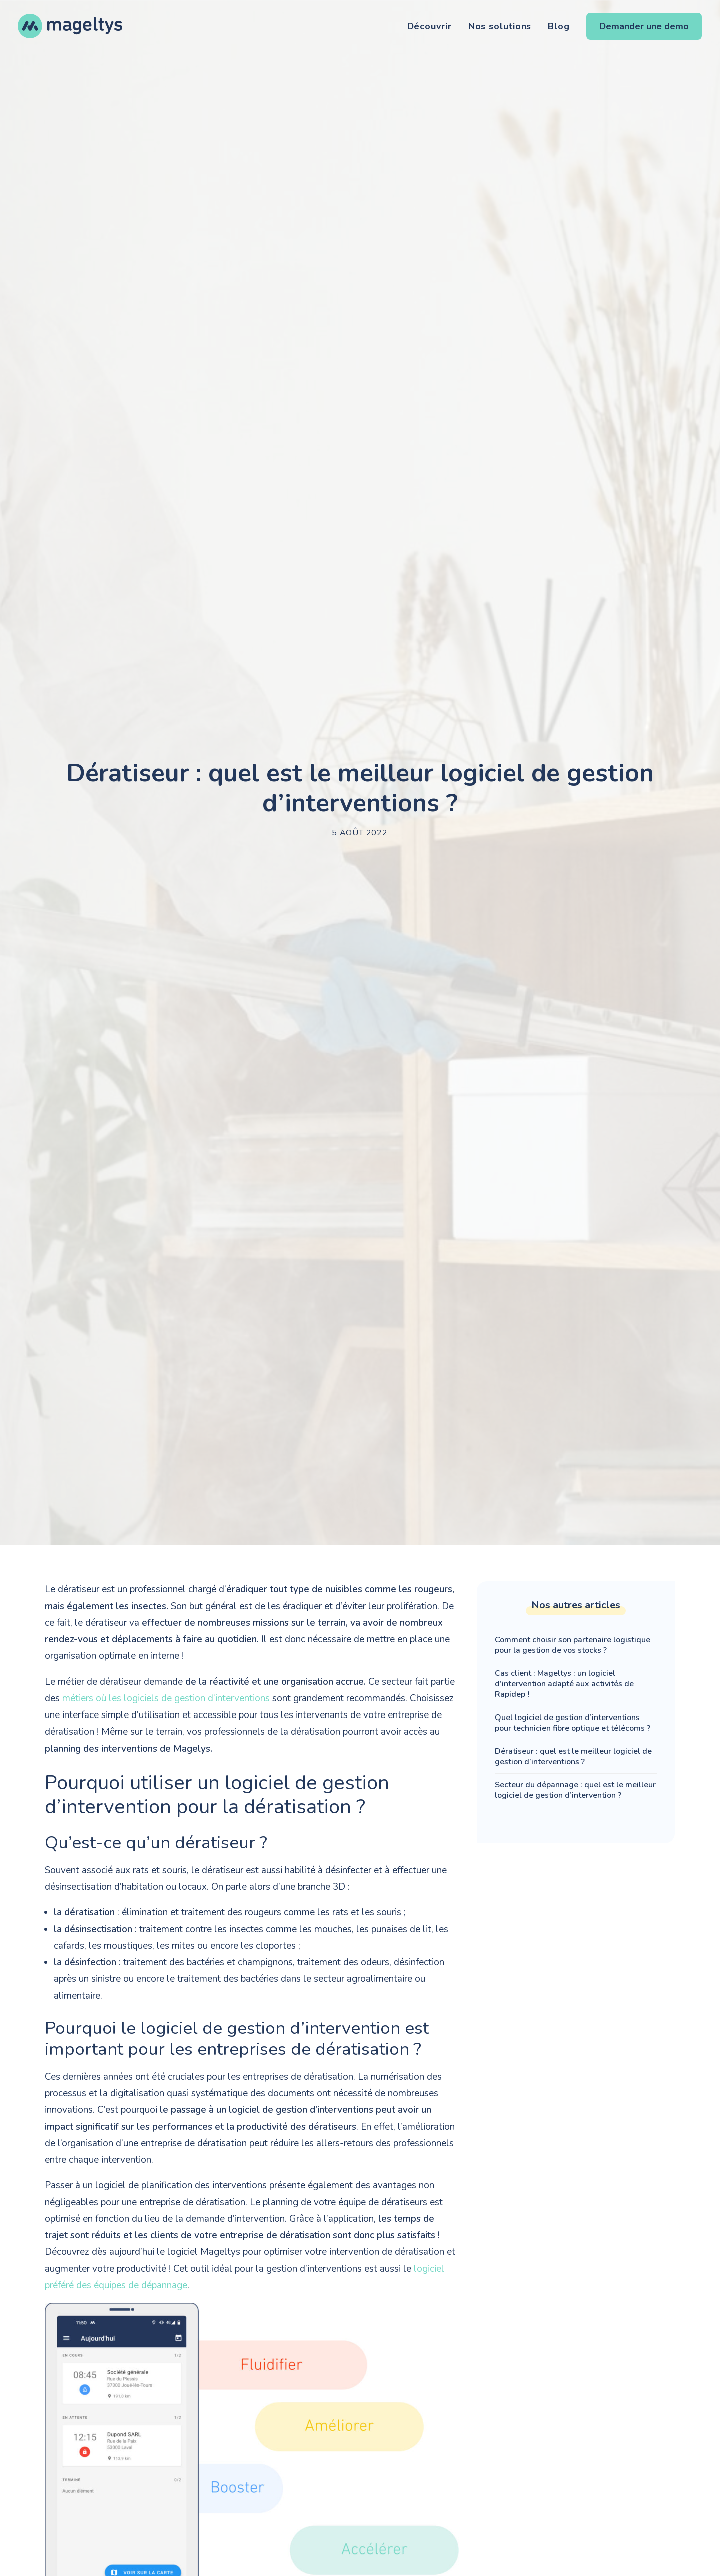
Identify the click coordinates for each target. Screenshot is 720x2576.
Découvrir (430, 26)
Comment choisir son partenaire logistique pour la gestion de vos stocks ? (572, 1645)
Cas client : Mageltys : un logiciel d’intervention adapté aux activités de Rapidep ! (564, 1684)
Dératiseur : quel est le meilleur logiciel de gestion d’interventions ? (573, 1756)
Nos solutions (500, 26)
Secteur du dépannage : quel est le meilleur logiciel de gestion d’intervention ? (575, 1790)
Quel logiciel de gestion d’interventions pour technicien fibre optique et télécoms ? (572, 1723)
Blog (559, 26)
